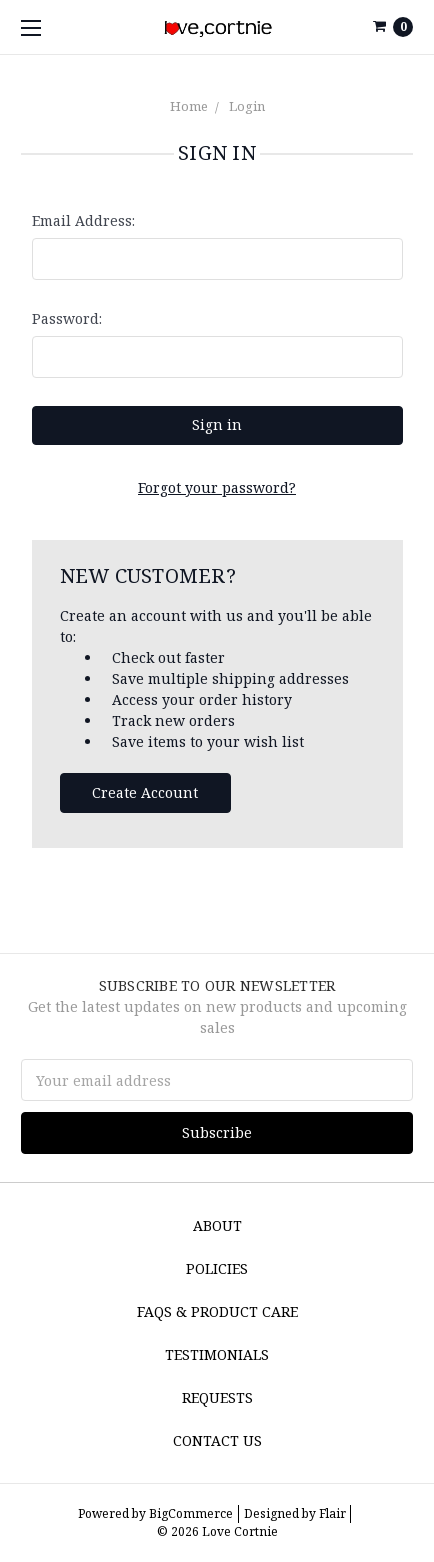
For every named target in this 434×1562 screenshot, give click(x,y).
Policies (217, 1268)
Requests (217, 1397)
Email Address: (83, 220)
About (217, 1225)
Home (189, 106)
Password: (67, 318)
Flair (332, 1513)
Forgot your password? (217, 487)
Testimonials (217, 1354)
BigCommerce (191, 1513)
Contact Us (217, 1440)
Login (247, 106)
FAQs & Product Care (217, 1311)
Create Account (145, 792)
